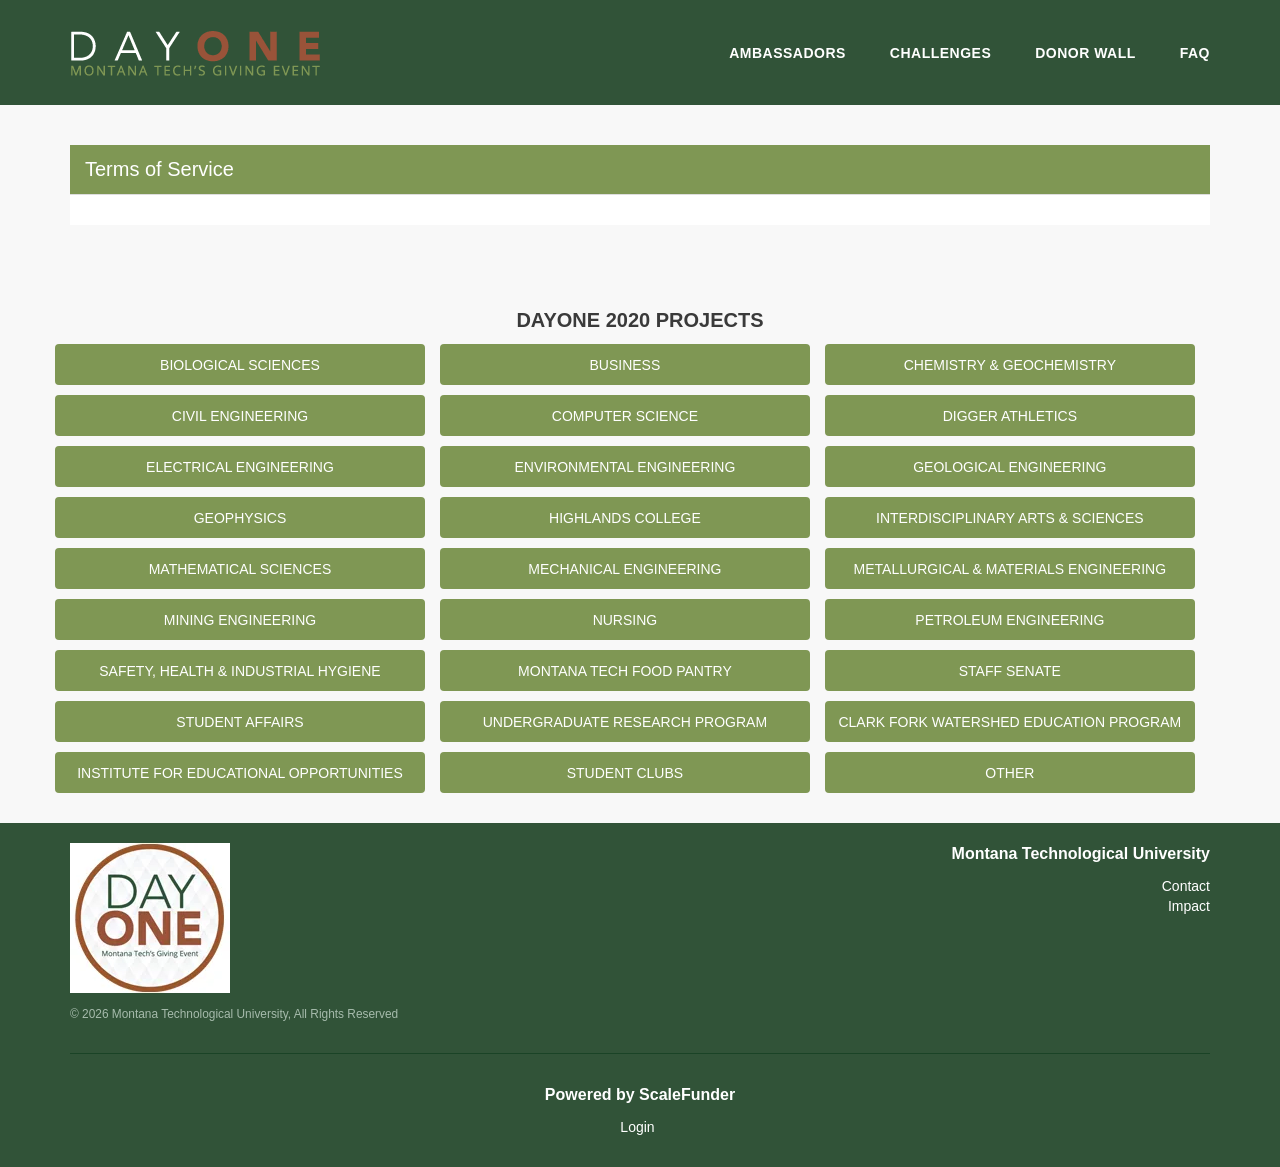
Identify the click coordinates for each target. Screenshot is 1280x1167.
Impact (1189, 906)
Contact (1186, 886)
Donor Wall (1085, 53)
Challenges (940, 53)
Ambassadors (787, 53)
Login (637, 1127)
